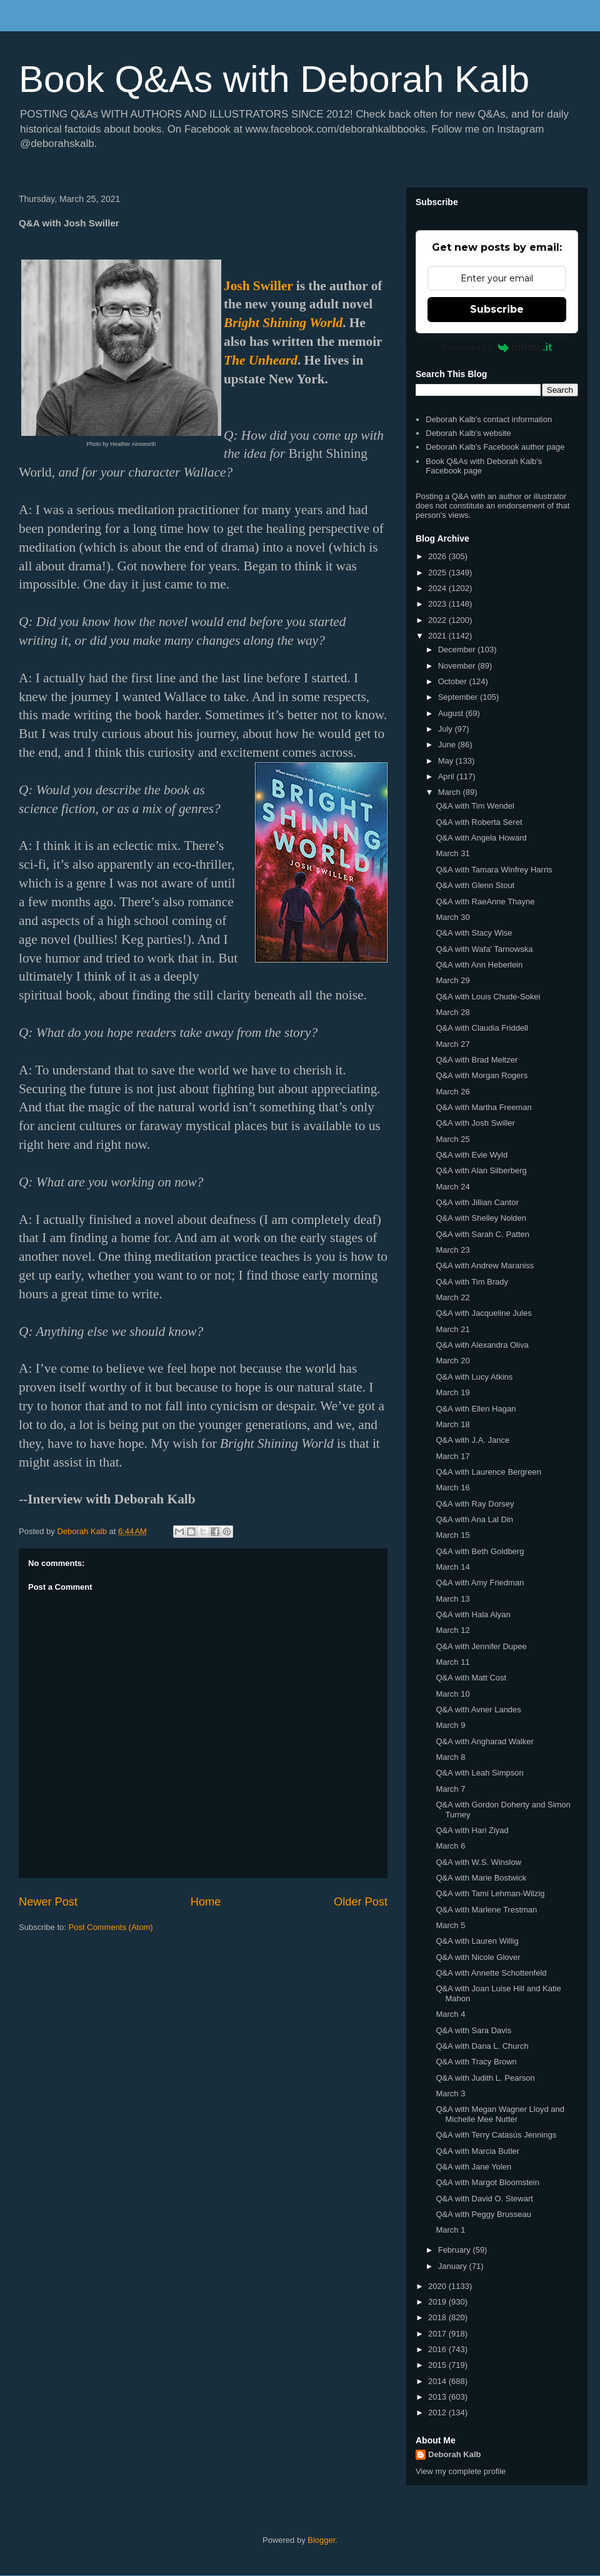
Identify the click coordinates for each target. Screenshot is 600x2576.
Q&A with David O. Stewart (484, 2198)
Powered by (497, 347)
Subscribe (497, 309)
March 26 (452, 1091)
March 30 (452, 917)
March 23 (452, 1250)
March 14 (452, 1567)
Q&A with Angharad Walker (484, 1741)
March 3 (450, 2093)
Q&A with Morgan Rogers (482, 1075)
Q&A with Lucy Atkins (474, 1376)
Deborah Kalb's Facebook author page (495, 447)
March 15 (452, 1535)
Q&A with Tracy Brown (476, 2061)
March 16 (452, 1487)
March (450, 792)
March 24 (452, 1186)
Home (206, 1902)
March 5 (450, 1925)
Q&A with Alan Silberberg (481, 1170)
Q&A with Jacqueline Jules (483, 1313)
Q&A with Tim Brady (472, 1281)
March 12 (452, 1630)
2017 (438, 2333)
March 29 (452, 980)
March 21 (452, 1329)
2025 (438, 572)
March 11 (452, 1662)
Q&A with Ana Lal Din (474, 1519)
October (453, 681)
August (452, 713)
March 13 (452, 1599)
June (448, 744)
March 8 (450, 1757)
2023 (438, 604)
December (458, 649)
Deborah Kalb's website (468, 433)
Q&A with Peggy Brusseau (483, 2214)
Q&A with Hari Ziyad (472, 1830)
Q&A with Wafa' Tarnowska (484, 949)
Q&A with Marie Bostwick (481, 1877)
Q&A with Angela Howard (481, 837)
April (447, 776)
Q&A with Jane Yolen (473, 2166)
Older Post (361, 1902)
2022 (438, 620)
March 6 (450, 1846)
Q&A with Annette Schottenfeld (491, 1972)
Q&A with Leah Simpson (479, 1772)
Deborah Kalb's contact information (489, 419)
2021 (438, 635)
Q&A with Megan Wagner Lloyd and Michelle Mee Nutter (500, 2114)
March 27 (452, 1044)
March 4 (450, 2014)
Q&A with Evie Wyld (472, 1154)
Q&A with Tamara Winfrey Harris (494, 869)
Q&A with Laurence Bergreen (488, 1472)
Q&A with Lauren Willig (477, 1941)
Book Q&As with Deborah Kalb (274, 79)
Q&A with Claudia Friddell (482, 1028)
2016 (438, 2349)
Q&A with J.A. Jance (472, 1440)
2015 (438, 2365)
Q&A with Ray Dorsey (475, 1503)
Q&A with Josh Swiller (475, 1123)
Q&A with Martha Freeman (483, 1107)
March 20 (452, 1360)
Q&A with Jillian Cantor (477, 1202)
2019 (438, 2301)
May (447, 760)
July (446, 729)
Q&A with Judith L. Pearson (485, 2078)
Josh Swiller (258, 285)
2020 (438, 2286)
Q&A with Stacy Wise (474, 932)
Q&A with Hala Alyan (473, 1614)
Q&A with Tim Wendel (475, 806)
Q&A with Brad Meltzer (477, 1059)
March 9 (450, 1725)
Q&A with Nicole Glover (478, 1957)
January (453, 2266)
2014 (438, 2381)
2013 (438, 2397)
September (459, 697)
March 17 (452, 1456)
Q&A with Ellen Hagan (476, 1408)
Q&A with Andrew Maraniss (485, 1265)
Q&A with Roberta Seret (479, 822)
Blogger (321, 2540)
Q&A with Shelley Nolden (481, 1218)
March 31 (452, 853)
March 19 (452, 1392)
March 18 (452, 1424)
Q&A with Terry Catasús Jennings (496, 2134)
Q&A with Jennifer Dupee (481, 1646)
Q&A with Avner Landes (478, 1709)
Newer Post (48, 1902)
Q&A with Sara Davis (473, 2030)
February (455, 2250)
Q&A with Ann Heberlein (479, 964)
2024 (438, 588)
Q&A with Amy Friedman (480, 1582)
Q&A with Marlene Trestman (486, 1909)
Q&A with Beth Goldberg (480, 1551)
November (458, 665)
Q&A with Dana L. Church (482, 2046)
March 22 (452, 1297)
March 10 (452, 1694)
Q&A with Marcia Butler (477, 2151)
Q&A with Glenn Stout (475, 885)
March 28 (452, 1012)
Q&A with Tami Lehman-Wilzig (490, 1893)
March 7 (450, 1789)
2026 (438, 556)
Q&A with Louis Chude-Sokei (488, 996)
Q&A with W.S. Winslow (478, 1862)
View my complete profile (461, 2471)
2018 (438, 2317)
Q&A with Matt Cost (471, 1677)
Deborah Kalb (454, 2454)
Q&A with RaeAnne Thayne (485, 901)
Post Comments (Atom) (111, 1927)
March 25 (452, 1139)
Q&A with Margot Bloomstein (487, 2182)
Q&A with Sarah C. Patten (482, 1234)
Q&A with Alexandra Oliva (482, 1345)
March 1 (450, 2230)
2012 (438, 2412)
